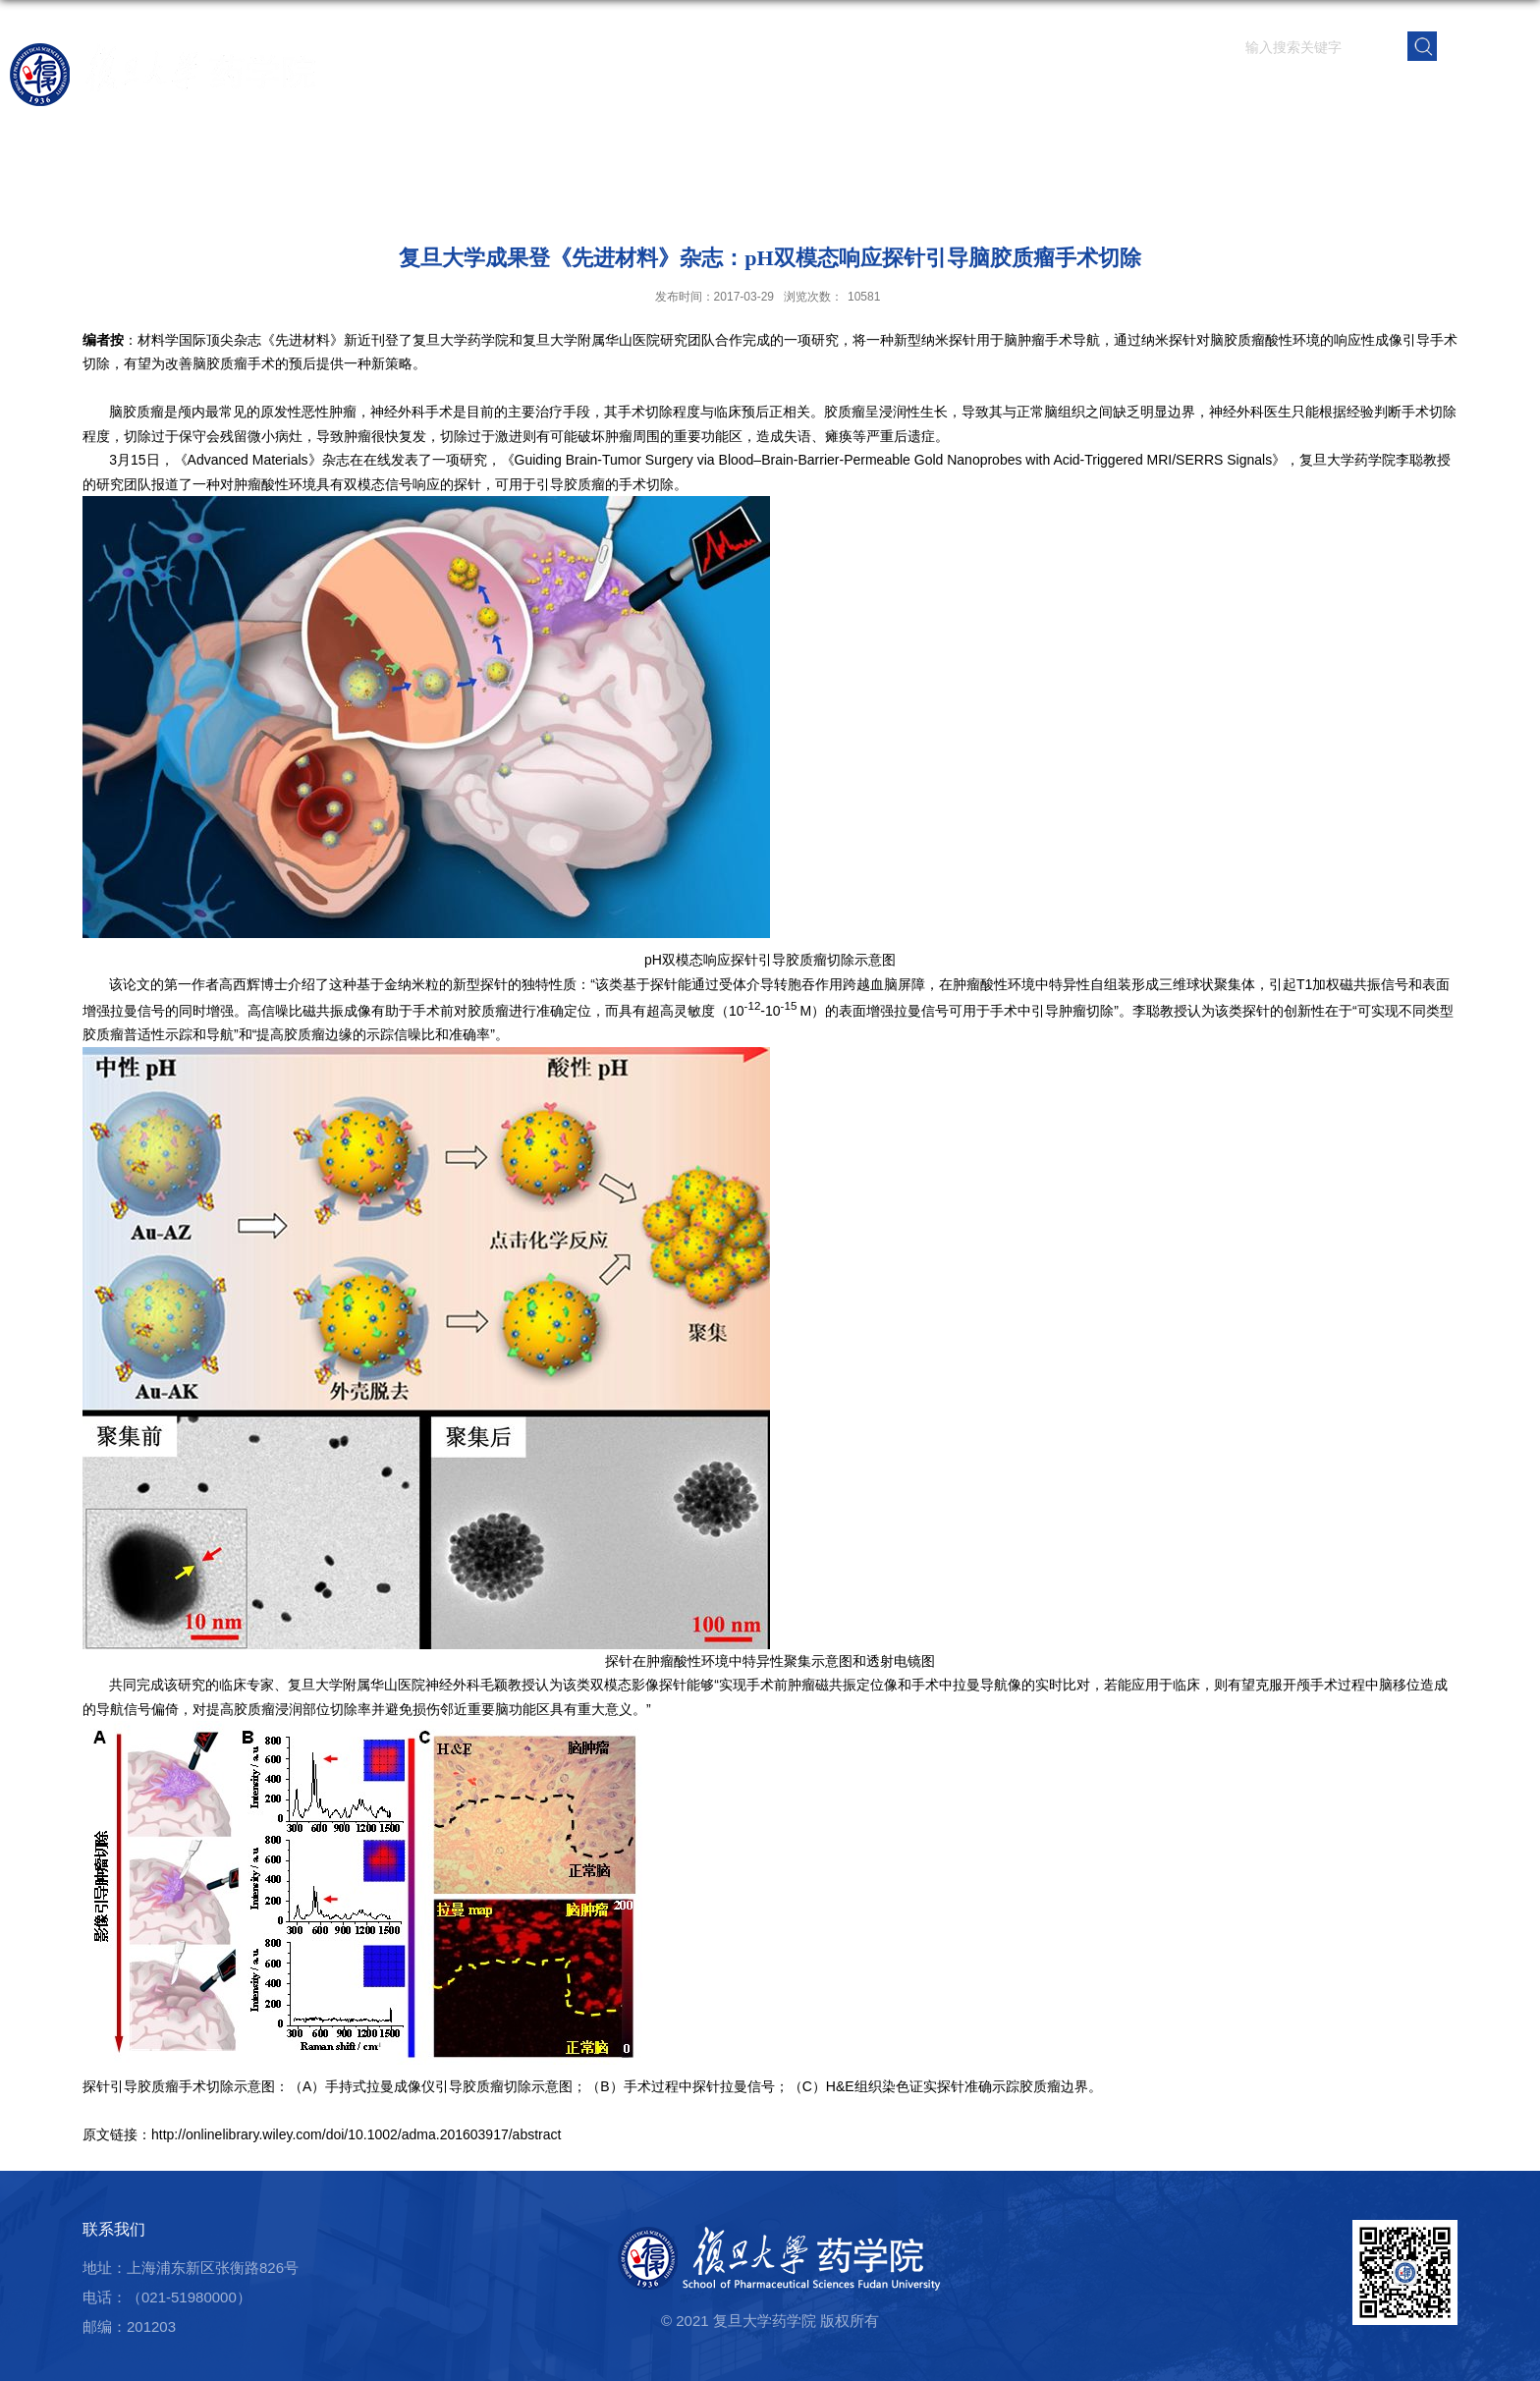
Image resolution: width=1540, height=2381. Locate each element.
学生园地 (1138, 93)
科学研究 (914, 93)
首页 (602, 93)
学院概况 (690, 93)
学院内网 (1474, 93)
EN (1484, 44)
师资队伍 (802, 93)
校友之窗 (1362, 93)
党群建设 (1250, 93)
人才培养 (1026, 93)
